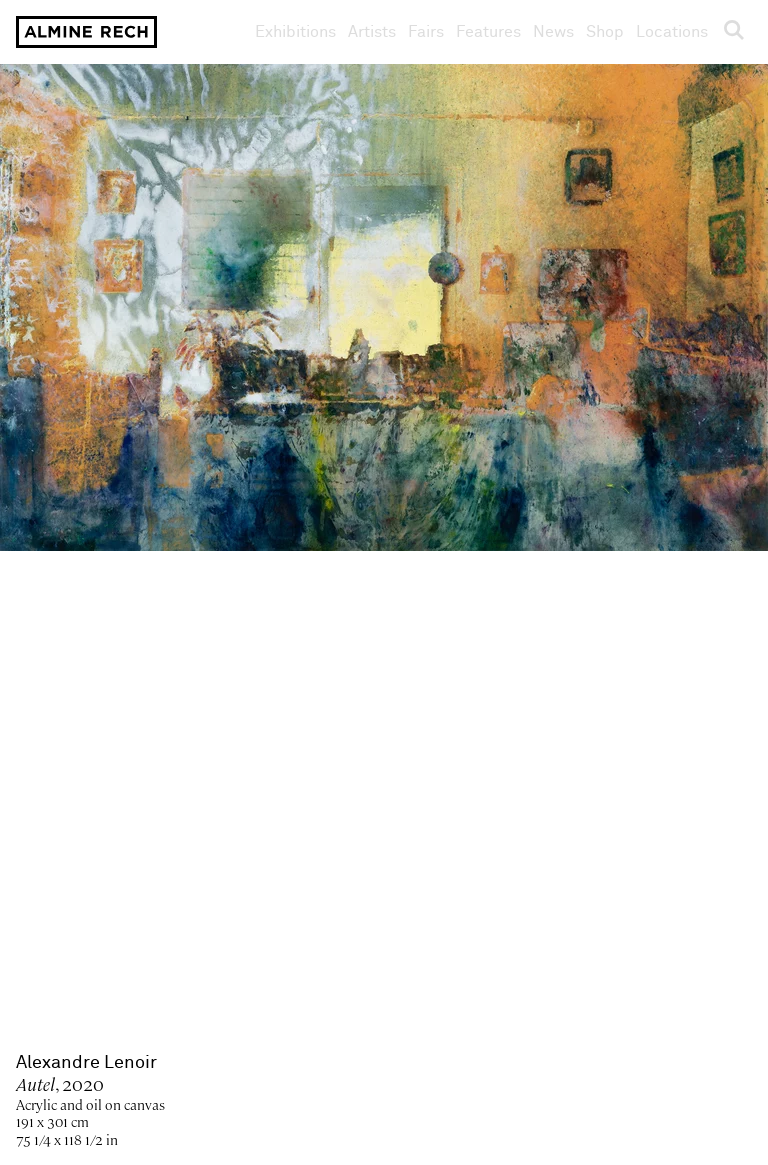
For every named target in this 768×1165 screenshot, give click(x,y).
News (553, 32)
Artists (372, 32)
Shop (605, 31)
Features (488, 32)
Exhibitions (295, 32)
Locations (672, 32)
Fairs (426, 32)
